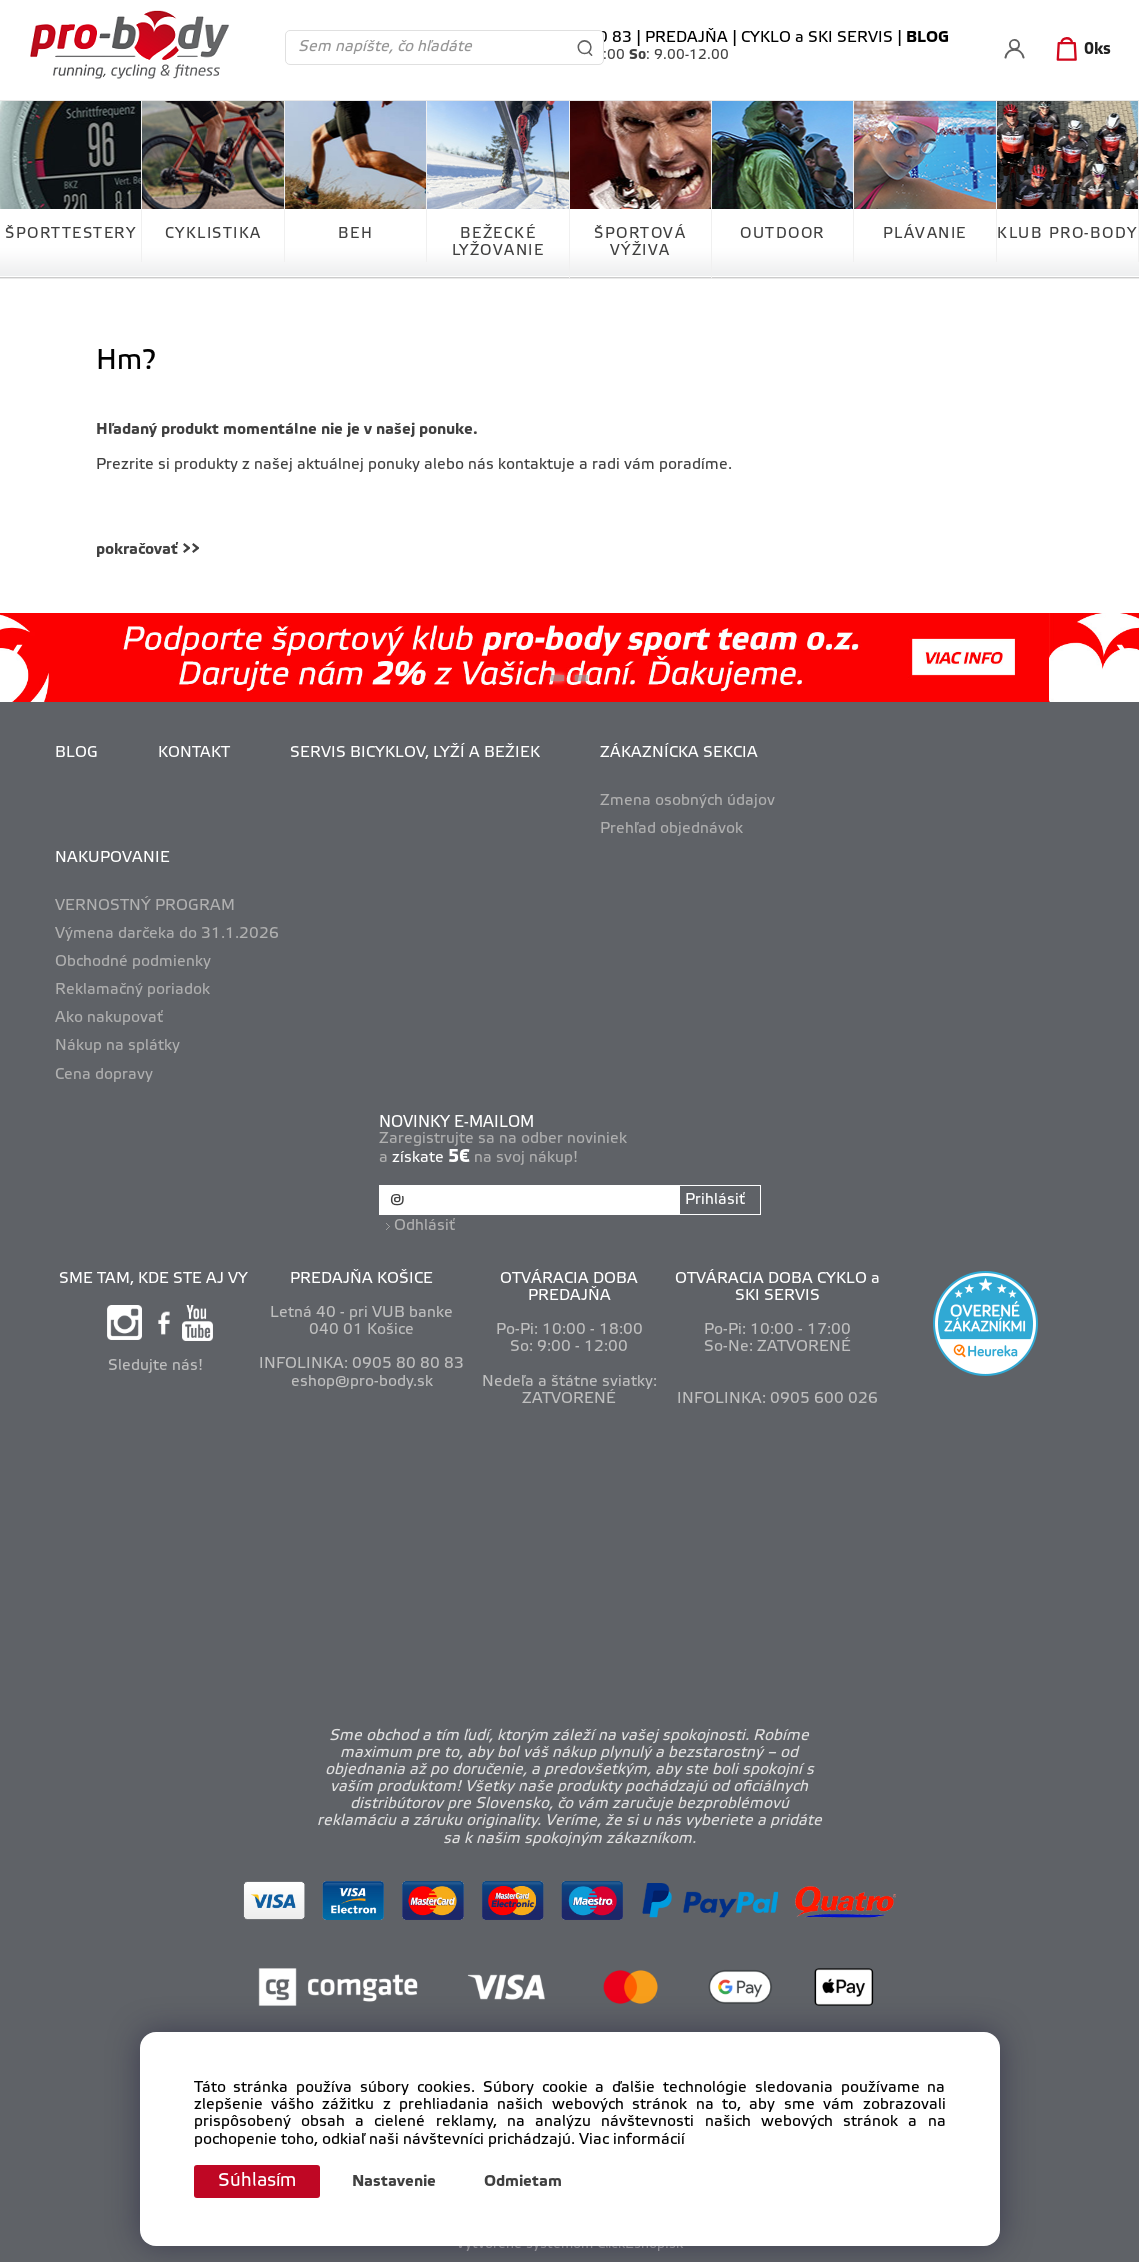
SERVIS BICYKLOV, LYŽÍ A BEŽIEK (415, 753)
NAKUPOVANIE (112, 858)
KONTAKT (194, 753)
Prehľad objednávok (671, 829)
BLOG (76, 753)
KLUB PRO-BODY (1067, 234)
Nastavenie (394, 2182)
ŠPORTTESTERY (70, 234)
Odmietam (523, 2182)
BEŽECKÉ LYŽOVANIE (498, 242)
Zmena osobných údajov (687, 801)
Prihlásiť (715, 1200)
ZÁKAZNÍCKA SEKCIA (679, 753)
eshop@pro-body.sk (362, 1382)
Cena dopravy (104, 1075)
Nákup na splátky (117, 1046)
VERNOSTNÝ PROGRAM (145, 906)
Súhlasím (257, 2181)
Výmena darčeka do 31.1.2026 (167, 934)
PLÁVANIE (925, 234)
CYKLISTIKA (213, 234)
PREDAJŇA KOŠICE (361, 1279)
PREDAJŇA (686, 38)
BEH (356, 234)
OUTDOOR (782, 234)
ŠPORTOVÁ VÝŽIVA (640, 242)
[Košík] (1079, 50)
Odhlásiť (424, 1226)
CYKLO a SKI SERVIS (817, 38)
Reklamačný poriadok (132, 990)
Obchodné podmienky (133, 962)
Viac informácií (632, 2140)
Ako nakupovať (109, 1018)
